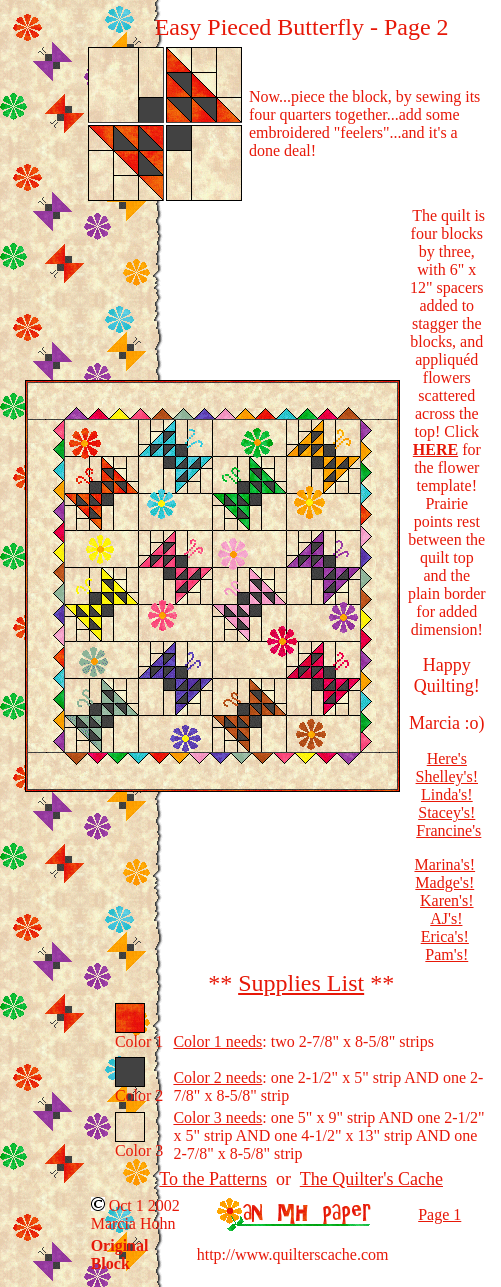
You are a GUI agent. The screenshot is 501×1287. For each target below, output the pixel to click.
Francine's (448, 830)
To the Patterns (213, 1179)
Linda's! (447, 794)
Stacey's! (446, 812)
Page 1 (439, 1214)
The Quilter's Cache (371, 1179)
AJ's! (446, 918)
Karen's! (447, 900)
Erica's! (445, 936)
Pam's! (446, 954)
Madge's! (444, 882)
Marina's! (444, 864)
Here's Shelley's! (447, 767)
